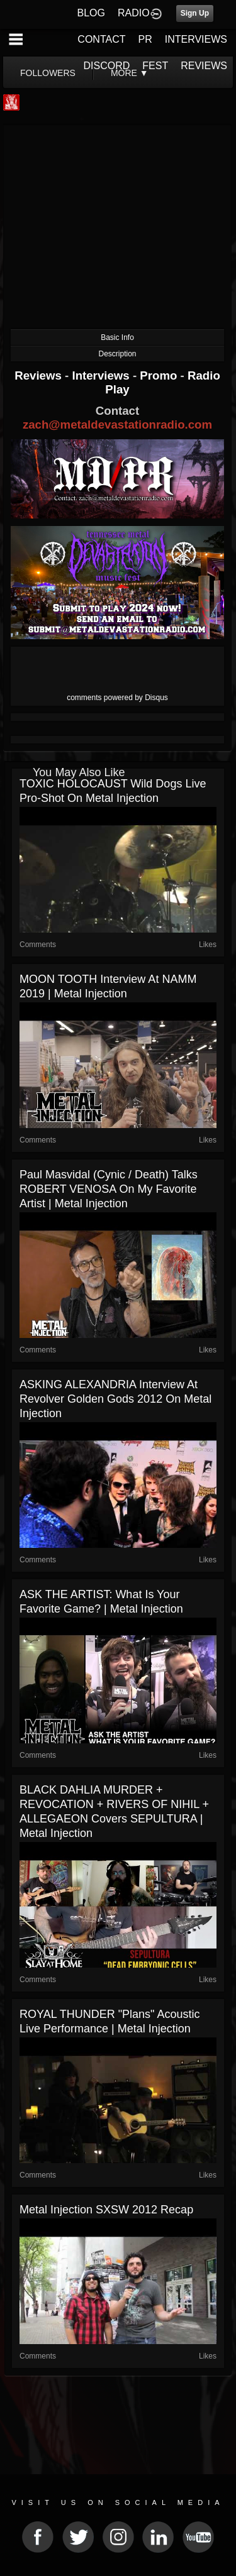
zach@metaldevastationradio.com (117, 424)
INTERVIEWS (196, 39)
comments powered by (117, 697)
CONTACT (101, 39)
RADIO (134, 13)
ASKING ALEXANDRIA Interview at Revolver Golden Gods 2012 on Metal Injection (115, 1399)
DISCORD (107, 65)
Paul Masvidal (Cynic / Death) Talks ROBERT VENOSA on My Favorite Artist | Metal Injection (109, 1189)
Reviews (39, 375)
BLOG (91, 13)
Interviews (102, 375)
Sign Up (195, 13)
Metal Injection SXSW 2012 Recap (106, 2209)
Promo (160, 375)
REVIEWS (204, 65)
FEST (155, 65)
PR (145, 39)
